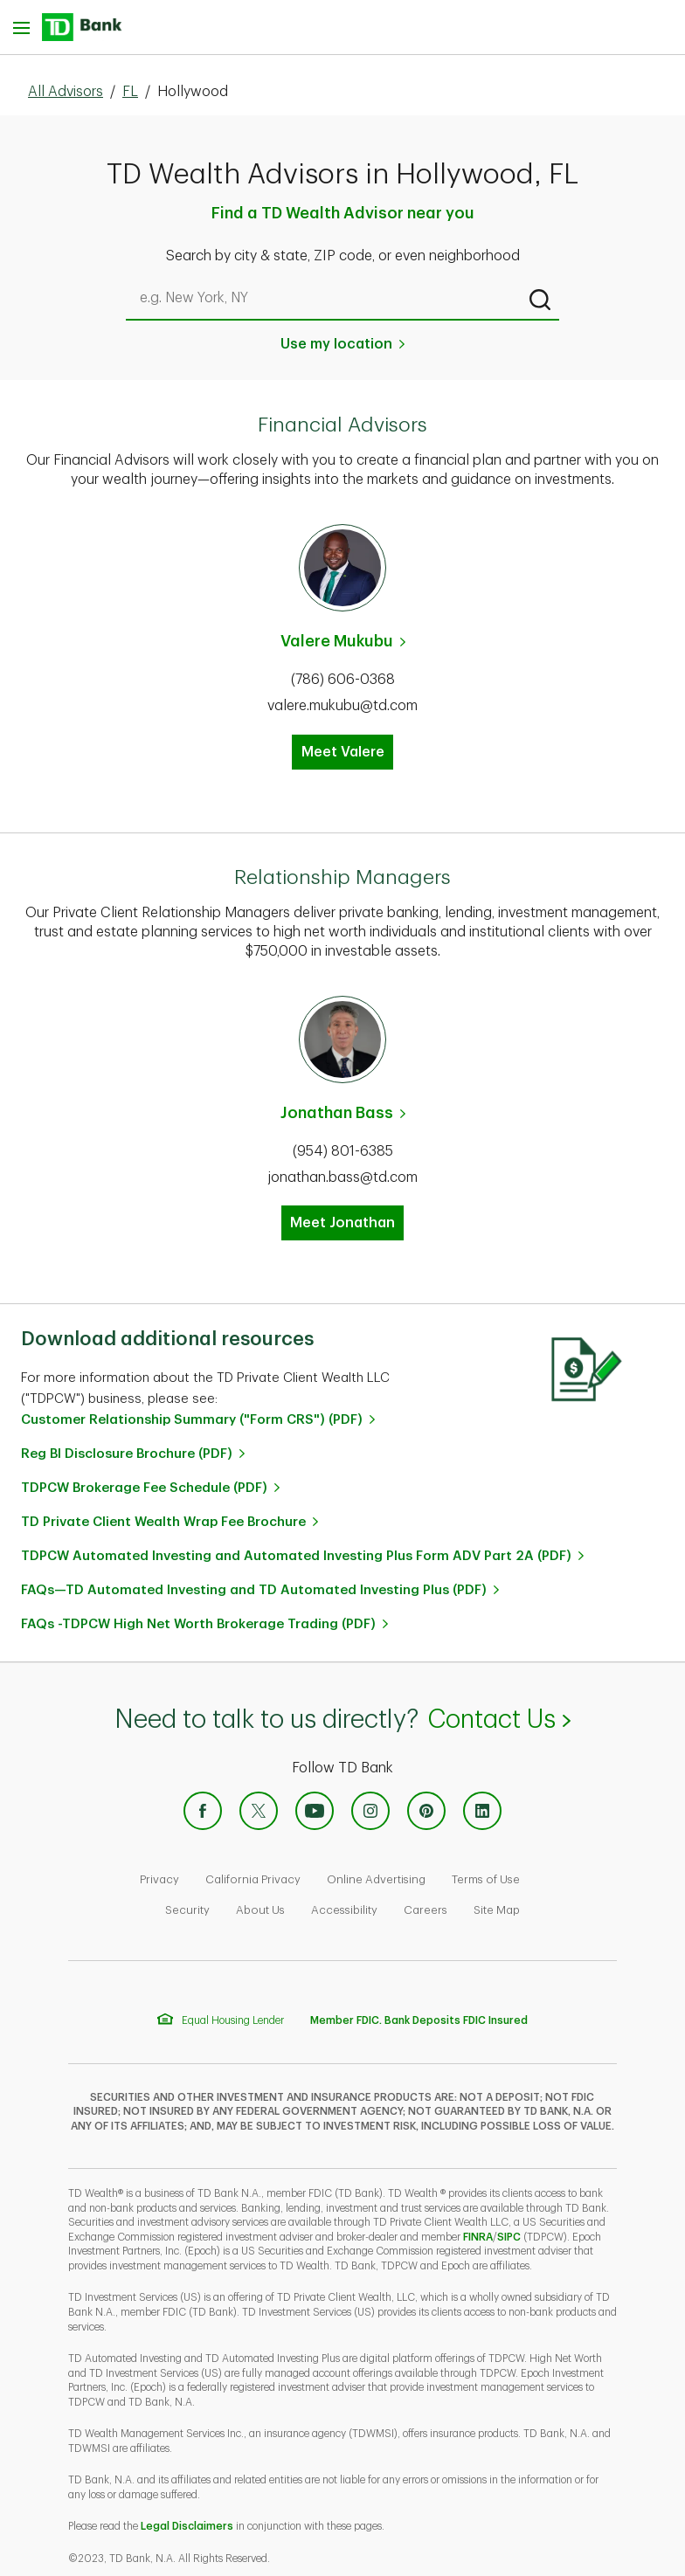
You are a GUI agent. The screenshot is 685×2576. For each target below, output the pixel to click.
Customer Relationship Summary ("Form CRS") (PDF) (192, 1419)
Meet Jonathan (342, 1223)
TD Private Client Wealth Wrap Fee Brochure (163, 1522)
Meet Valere (342, 752)
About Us (260, 1910)
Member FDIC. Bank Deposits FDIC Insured (419, 2020)
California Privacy (253, 1879)
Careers (425, 1910)
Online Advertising (376, 1879)
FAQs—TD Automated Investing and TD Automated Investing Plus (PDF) (254, 1590)
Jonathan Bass (336, 1113)
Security (187, 1910)
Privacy (159, 1879)
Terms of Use (486, 1879)
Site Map (497, 1910)
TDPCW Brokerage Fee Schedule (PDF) (144, 1488)
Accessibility (344, 1910)
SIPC (509, 2237)
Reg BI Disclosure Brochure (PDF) (126, 1454)
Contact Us (498, 1719)
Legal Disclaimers (187, 2526)
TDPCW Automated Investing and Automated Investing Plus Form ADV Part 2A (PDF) (296, 1556)
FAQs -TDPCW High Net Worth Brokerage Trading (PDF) (198, 1624)
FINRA (478, 2237)
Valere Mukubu (336, 641)
